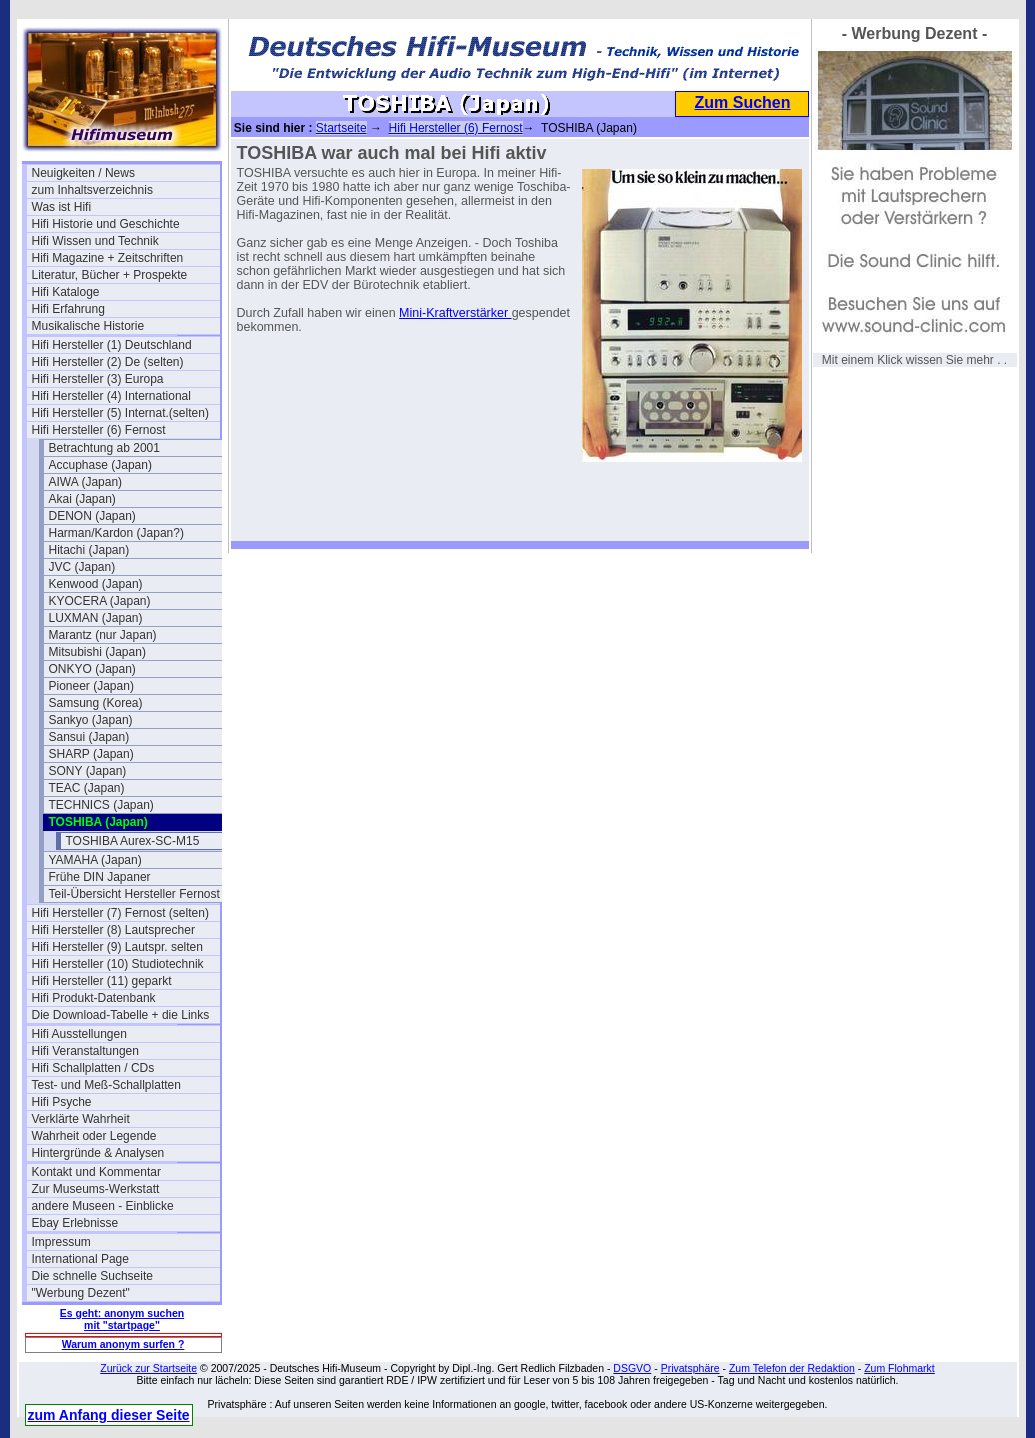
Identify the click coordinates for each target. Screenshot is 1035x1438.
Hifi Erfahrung (68, 309)
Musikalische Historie (88, 326)
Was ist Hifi (62, 207)
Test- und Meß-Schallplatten (106, 1085)
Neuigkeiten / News (83, 173)
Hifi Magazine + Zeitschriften (108, 258)
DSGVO (632, 1368)
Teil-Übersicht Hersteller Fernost (134, 894)
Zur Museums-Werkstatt (96, 1189)
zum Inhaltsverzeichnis (92, 190)
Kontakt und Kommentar (96, 1172)
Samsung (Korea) (96, 703)
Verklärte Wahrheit (81, 1119)
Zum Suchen (742, 102)
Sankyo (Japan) (91, 720)
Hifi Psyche (62, 1102)
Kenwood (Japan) (96, 584)
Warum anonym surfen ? (123, 1344)
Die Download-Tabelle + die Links (121, 1015)
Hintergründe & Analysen (98, 1153)
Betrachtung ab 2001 (104, 448)
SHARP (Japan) (91, 754)
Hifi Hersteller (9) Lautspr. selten (117, 947)
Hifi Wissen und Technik (95, 241)
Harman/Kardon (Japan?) (116, 533)
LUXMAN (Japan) (96, 618)
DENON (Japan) (92, 516)
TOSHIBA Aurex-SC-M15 (133, 841)
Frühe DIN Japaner (100, 877)
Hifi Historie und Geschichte (106, 224)
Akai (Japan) (82, 499)
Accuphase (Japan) (100, 465)
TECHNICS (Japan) (101, 805)
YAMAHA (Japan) (95, 860)
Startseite (341, 128)
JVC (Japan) (82, 567)
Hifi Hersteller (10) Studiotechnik (118, 964)
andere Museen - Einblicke (103, 1206)
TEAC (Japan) (87, 788)
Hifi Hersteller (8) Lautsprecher (113, 930)
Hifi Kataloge (66, 292)
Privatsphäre (690, 1368)
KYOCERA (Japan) (100, 601)
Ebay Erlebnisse (75, 1223)
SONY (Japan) (88, 771)
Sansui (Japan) (89, 737)
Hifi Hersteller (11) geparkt (102, 981)
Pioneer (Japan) (91, 686)
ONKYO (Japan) (92, 669)
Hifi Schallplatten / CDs (93, 1068)
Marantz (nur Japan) (103, 635)
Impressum (61, 1242)
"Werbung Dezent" (81, 1293)
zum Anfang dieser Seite (109, 1415)
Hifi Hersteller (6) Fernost (99, 430)
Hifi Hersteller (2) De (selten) (108, 362)
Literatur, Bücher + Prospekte (110, 275)
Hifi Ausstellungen (79, 1034)
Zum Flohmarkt (899, 1368)
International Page (80, 1259)
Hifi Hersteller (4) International (111, 396)
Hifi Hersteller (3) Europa (98, 379)
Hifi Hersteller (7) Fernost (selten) (120, 913)
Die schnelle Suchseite (92, 1276)
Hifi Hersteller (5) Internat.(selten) (120, 413)
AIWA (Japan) (86, 482)
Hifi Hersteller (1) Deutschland (112, 345)
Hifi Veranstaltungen (85, 1051)
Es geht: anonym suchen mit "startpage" (122, 1319)
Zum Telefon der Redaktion (792, 1368)
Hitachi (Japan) (89, 550)
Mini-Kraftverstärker (455, 313)
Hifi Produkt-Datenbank (94, 998)
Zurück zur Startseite (148, 1368)
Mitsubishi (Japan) (97, 652)
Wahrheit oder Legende (94, 1136)
